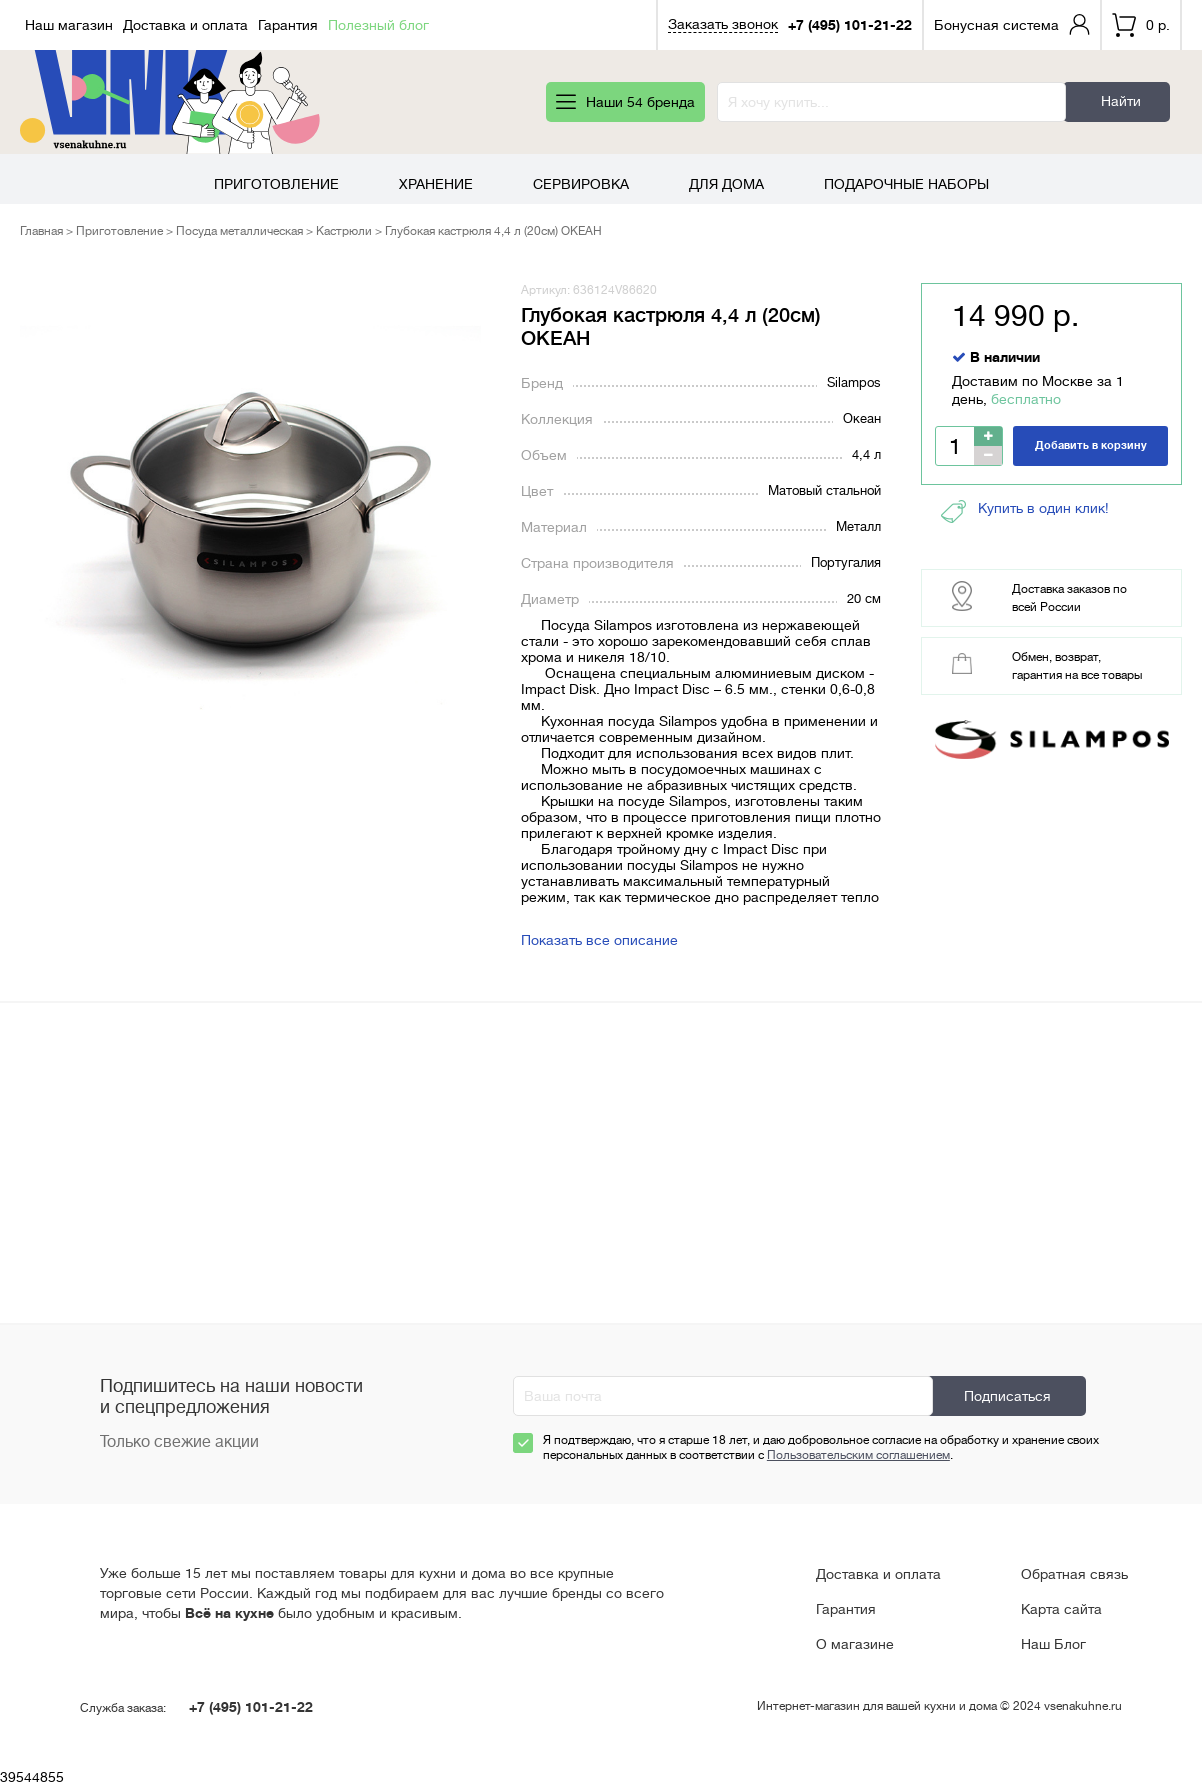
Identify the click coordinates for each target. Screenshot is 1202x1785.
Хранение (436, 184)
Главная (41, 231)
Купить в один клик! (1025, 511)
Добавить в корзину (1091, 445)
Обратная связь (1074, 1574)
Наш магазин (69, 25)
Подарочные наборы (906, 184)
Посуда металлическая (239, 231)
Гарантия (288, 25)
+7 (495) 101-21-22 (850, 25)
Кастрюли (344, 231)
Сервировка (581, 184)
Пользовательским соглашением (858, 1455)
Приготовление (276, 184)
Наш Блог (1053, 1644)
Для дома (726, 184)
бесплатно (1026, 399)
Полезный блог (378, 25)
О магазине (855, 1644)
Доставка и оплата (185, 25)
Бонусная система (996, 25)
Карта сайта (1061, 1609)
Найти (1121, 101)
